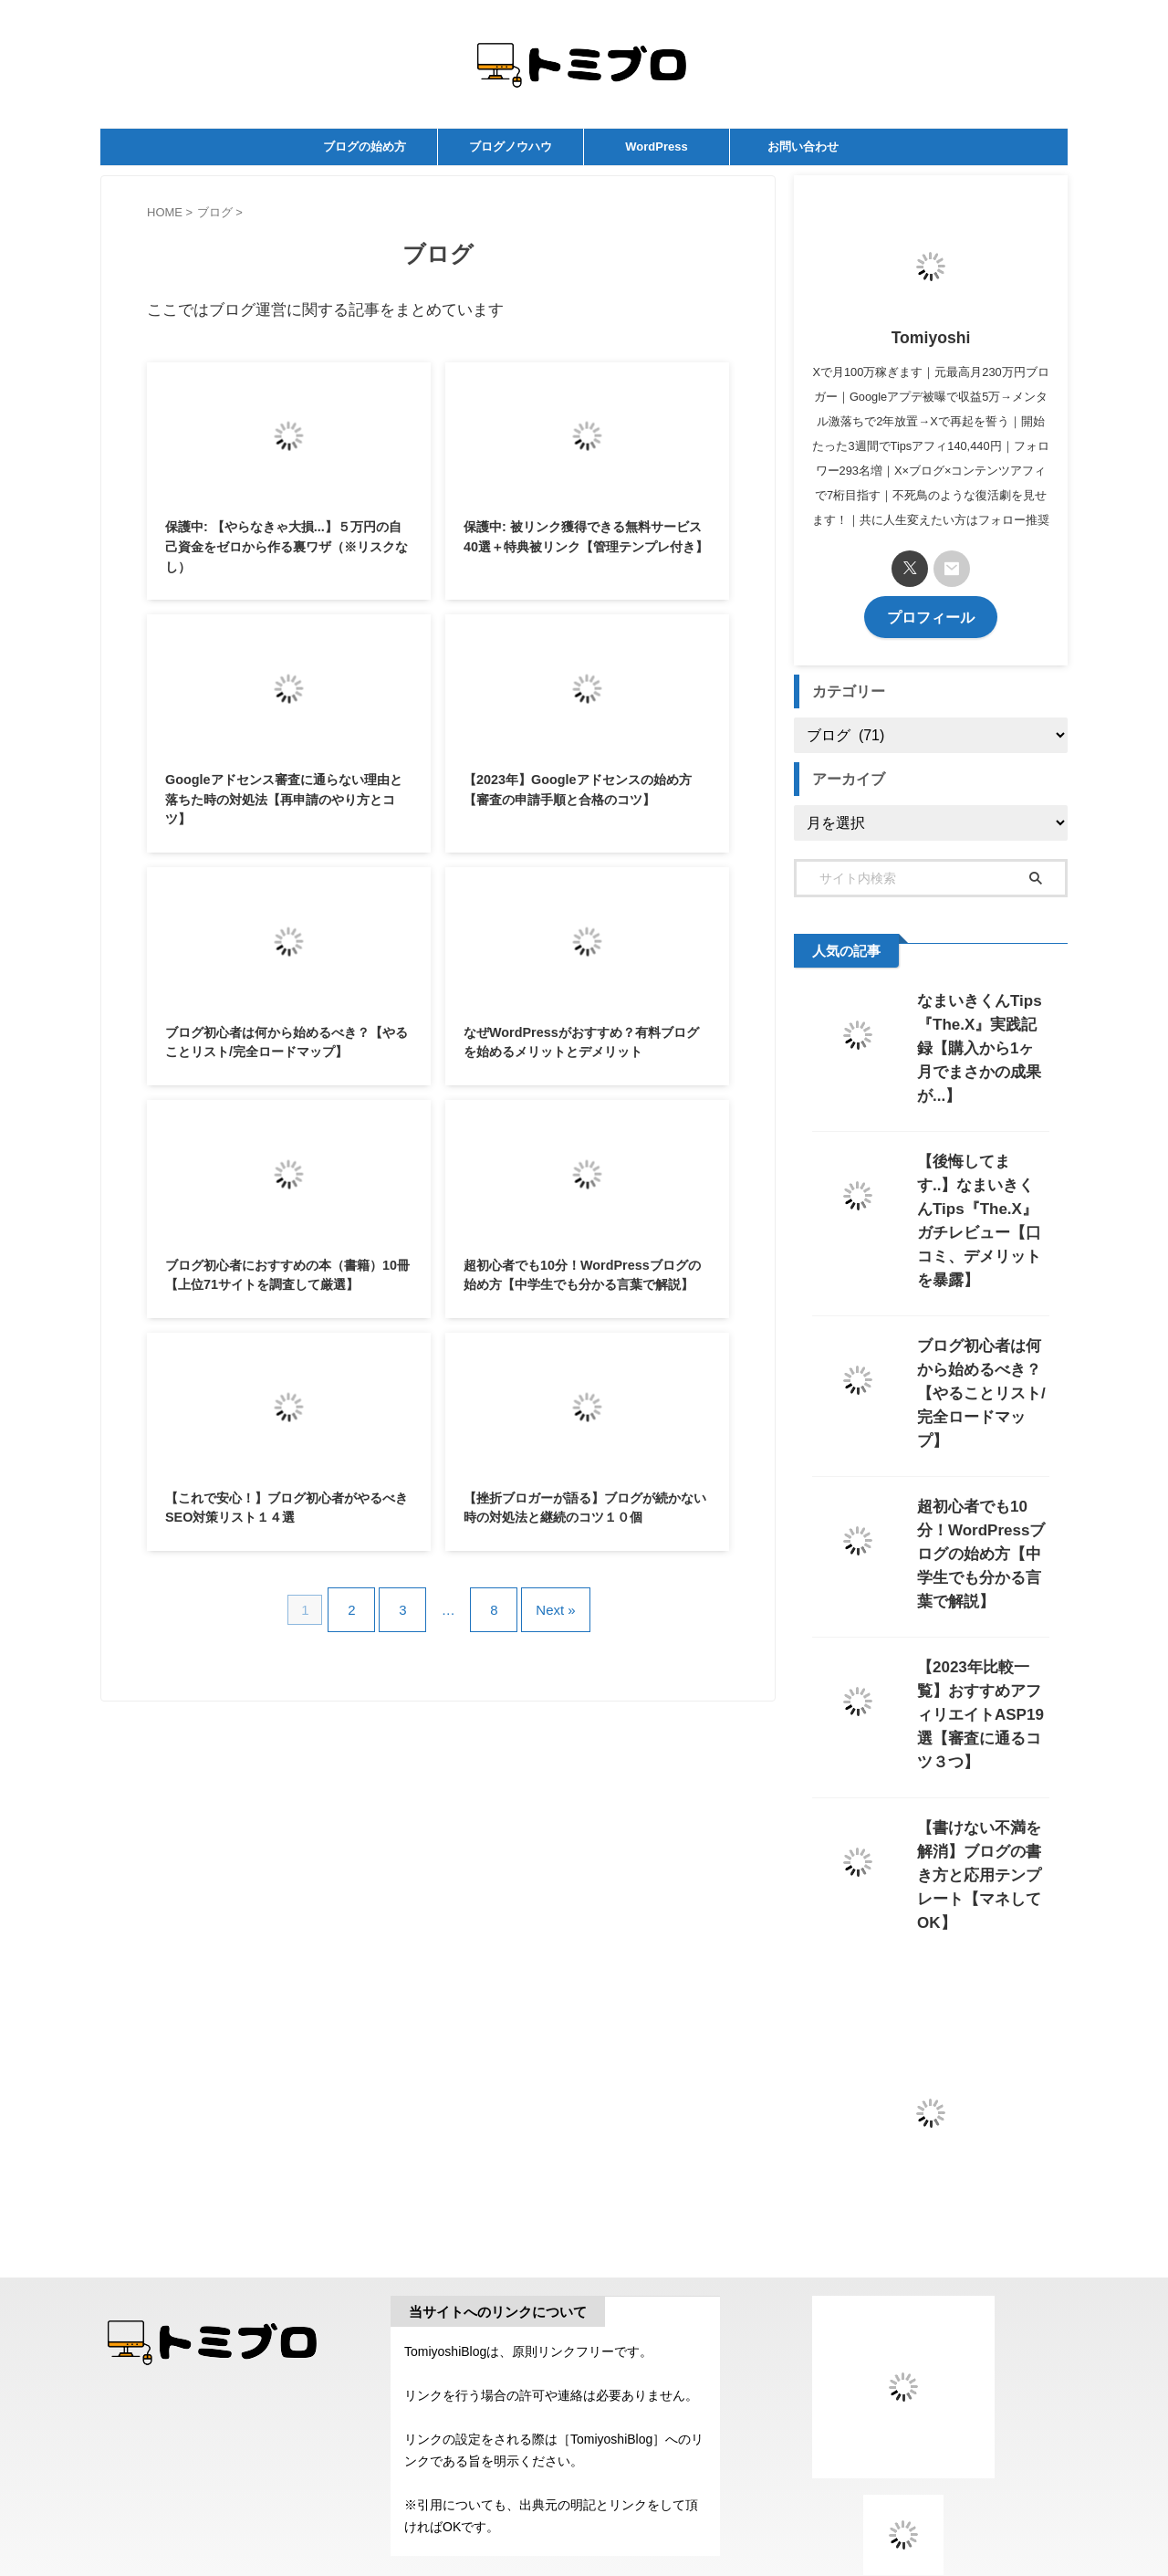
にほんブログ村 (903, 2438)
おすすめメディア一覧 (903, 2493)
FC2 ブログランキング (903, 2474)
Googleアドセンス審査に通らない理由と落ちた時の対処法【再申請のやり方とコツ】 (283, 799)
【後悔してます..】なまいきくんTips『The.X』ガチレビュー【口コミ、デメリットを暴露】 (982, 1182)
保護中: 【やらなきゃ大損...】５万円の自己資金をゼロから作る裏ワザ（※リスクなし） (286, 546)
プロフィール (930, 616)
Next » (541, 1602)
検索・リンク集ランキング (903, 2459)
